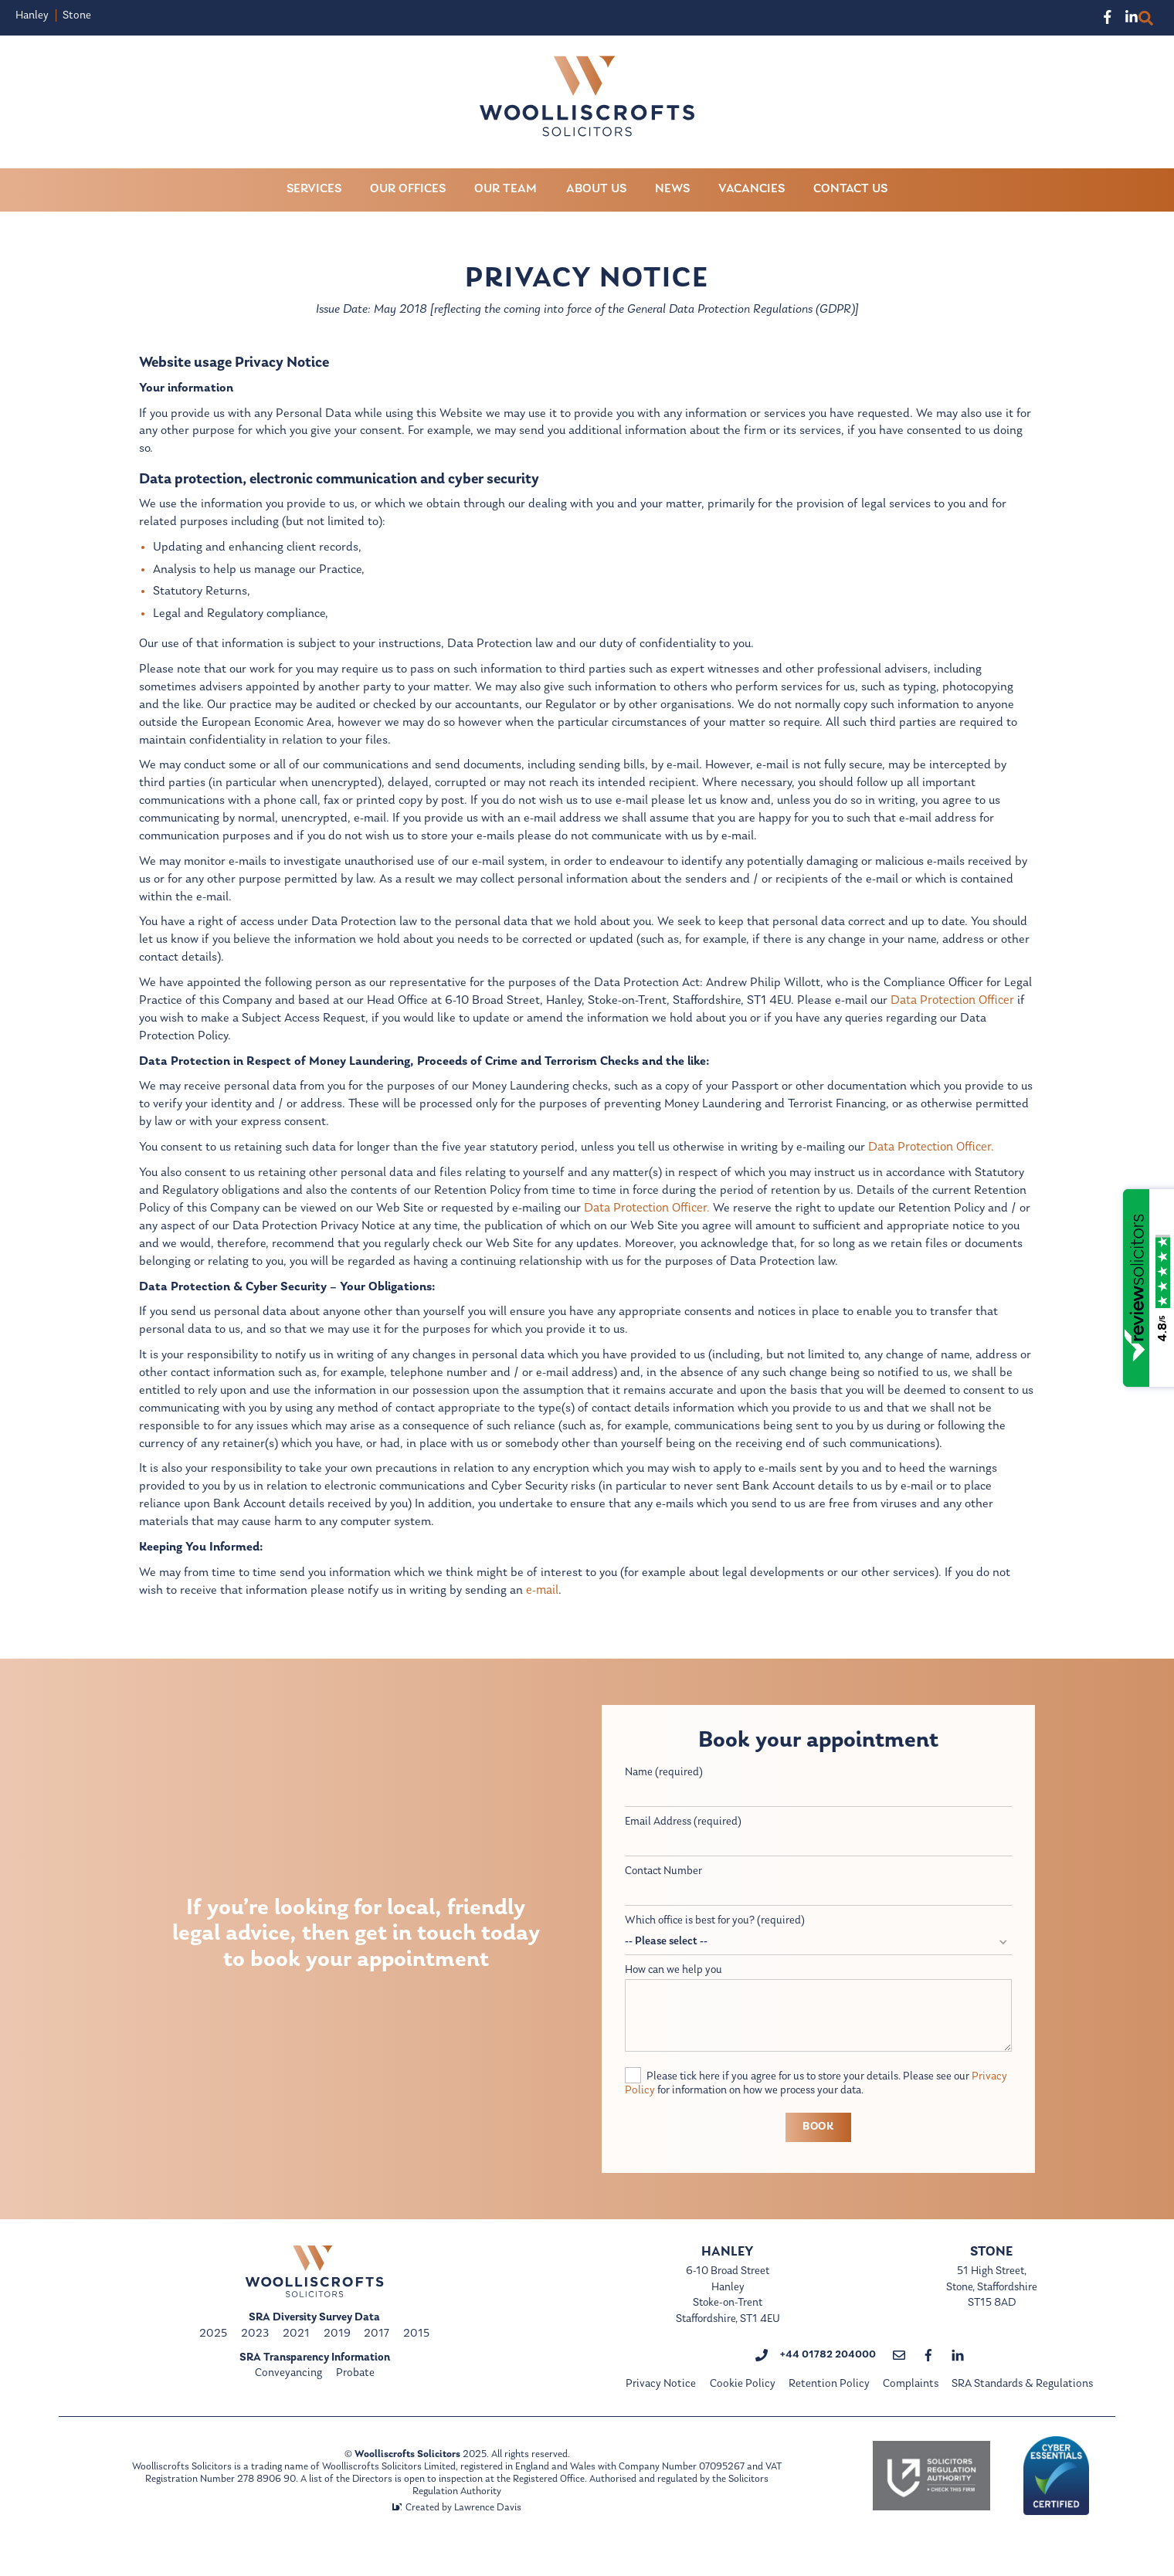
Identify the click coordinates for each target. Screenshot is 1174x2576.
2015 (416, 2353)
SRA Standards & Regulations (1022, 2406)
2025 (213, 2353)
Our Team (505, 190)
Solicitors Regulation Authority (492, 2513)
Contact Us (850, 190)
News (672, 190)
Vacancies (751, 190)
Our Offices (408, 190)
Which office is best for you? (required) (717, 1938)
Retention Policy (829, 2406)
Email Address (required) (683, 1838)
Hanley (32, 16)
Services (314, 190)
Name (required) (664, 1789)
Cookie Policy (742, 2406)
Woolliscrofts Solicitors (407, 2476)
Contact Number (665, 1888)
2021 (296, 2353)
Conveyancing (288, 2393)
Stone (77, 16)
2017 (376, 2353)
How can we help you (674, 1988)
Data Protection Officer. (937, 1157)
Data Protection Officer (957, 1009)
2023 (255, 2353)
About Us (596, 190)
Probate (355, 2393)
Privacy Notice (661, 2406)
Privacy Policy (659, 2110)
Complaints (910, 2406)
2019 (337, 2353)
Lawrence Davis (487, 2529)
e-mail (543, 1606)
